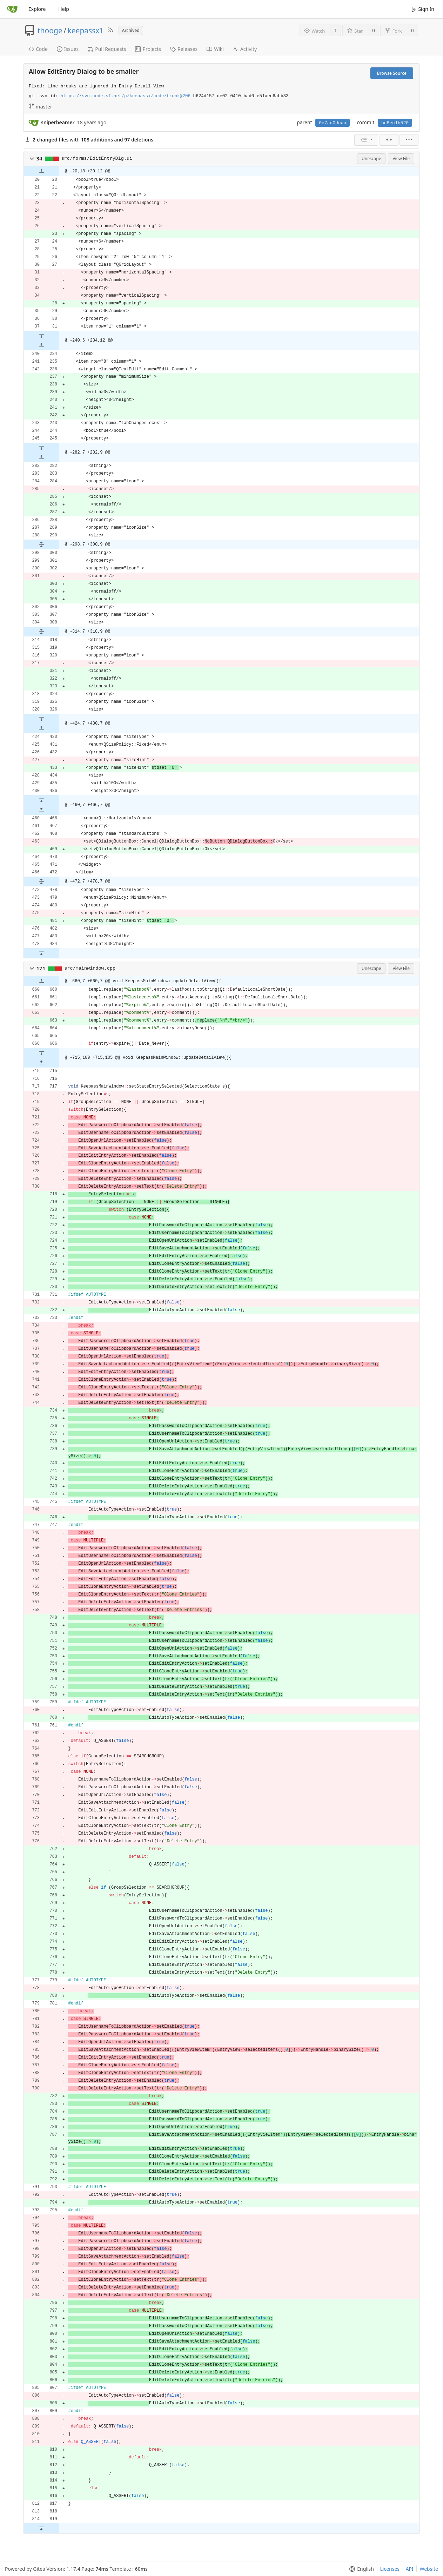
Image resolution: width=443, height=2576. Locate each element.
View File (401, 158)
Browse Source (392, 73)
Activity (245, 49)
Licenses (390, 2568)
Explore (37, 9)
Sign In (423, 9)
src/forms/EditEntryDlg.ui (97, 158)
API (410, 2568)
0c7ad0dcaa (332, 123)
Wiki (215, 49)
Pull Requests (107, 49)
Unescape (371, 158)
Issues (68, 49)
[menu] (366, 140)
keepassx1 (86, 30)
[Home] (12, 9)
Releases (183, 49)
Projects (148, 49)
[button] (32, 158)
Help (63, 9)
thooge (50, 30)
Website (428, 2568)
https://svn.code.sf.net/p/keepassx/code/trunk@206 (125, 96)
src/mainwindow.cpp (89, 968)
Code (38, 49)
